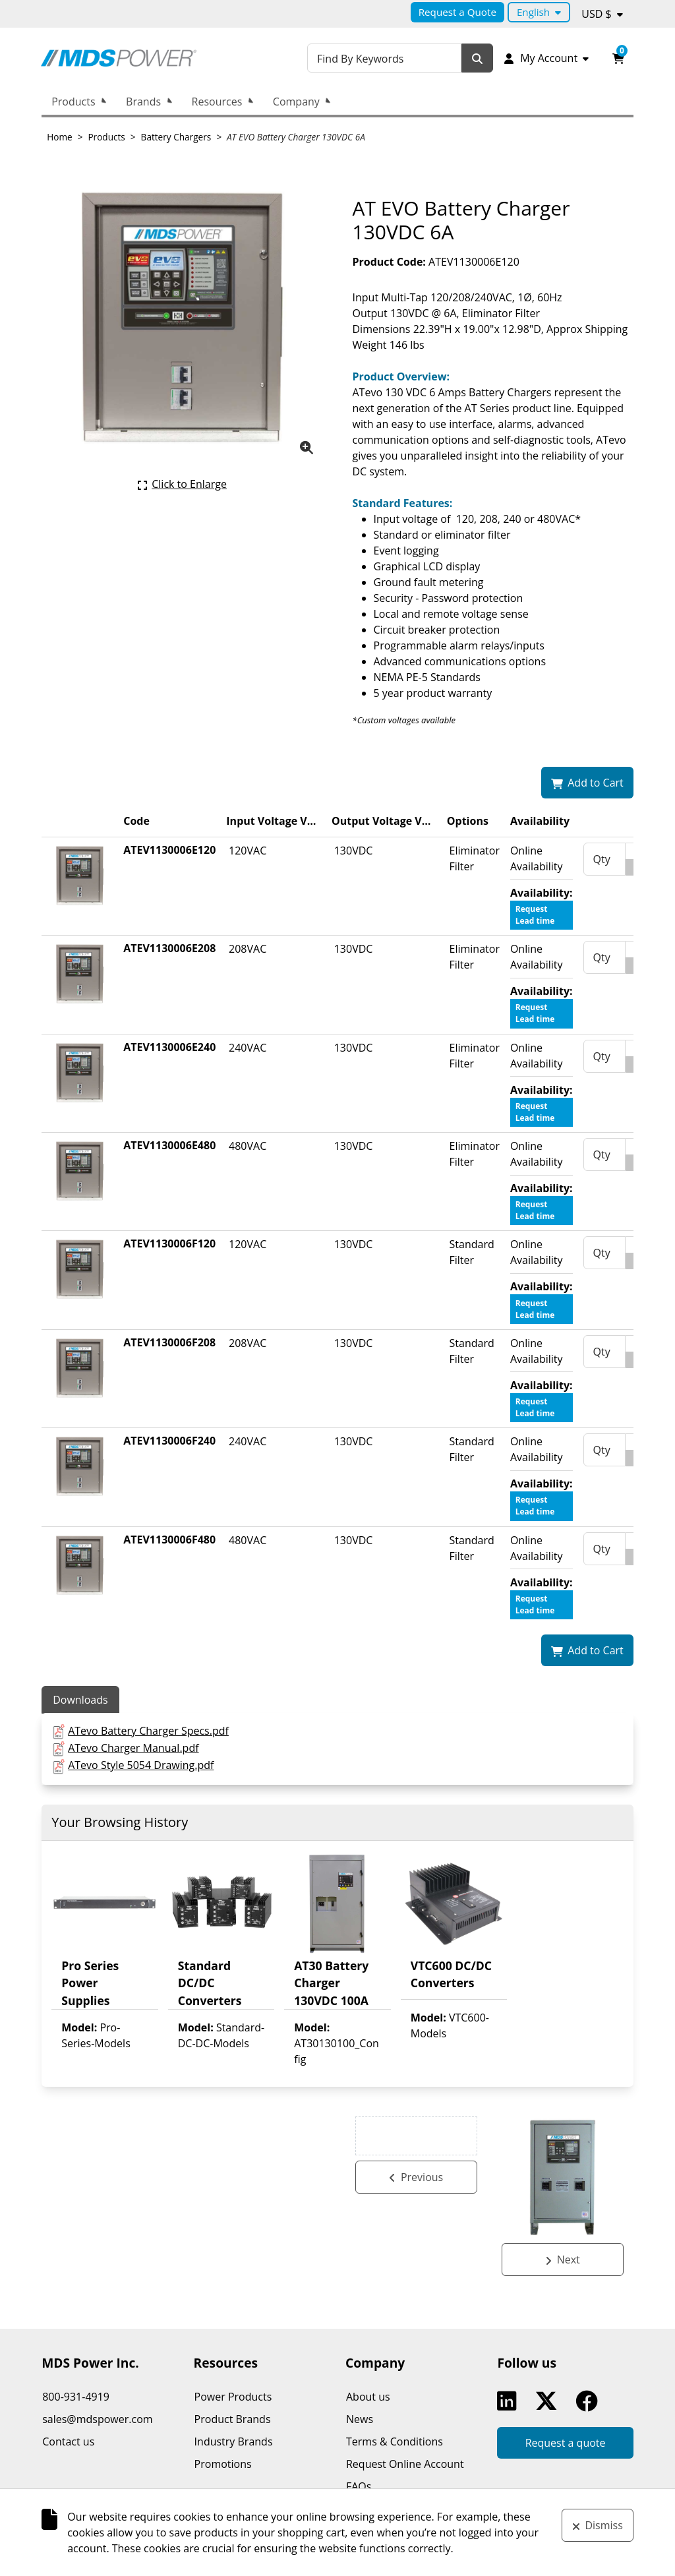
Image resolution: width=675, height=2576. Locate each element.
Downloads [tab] (80, 1699)
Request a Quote (457, 11)
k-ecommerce (402, 2543)
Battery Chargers (176, 137)
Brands (143, 101)
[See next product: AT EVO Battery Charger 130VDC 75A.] (563, 2259)
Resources (217, 101)
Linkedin (509, 2401)
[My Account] (548, 58)
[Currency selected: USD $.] (602, 14)
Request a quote (565, 2443)
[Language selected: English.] (539, 12)
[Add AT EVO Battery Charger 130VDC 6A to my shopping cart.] (587, 782)
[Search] (483, 58)
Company (296, 101)
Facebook (589, 2401)
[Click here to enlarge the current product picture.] (182, 483)
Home (59, 137)
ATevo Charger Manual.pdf (133, 1748)
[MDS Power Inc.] (138, 58)
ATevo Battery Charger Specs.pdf (148, 1730)
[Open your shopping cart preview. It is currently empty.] (618, 58)
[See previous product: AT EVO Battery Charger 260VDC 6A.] (416, 2259)
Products (73, 101)
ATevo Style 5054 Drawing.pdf (141, 1765)
